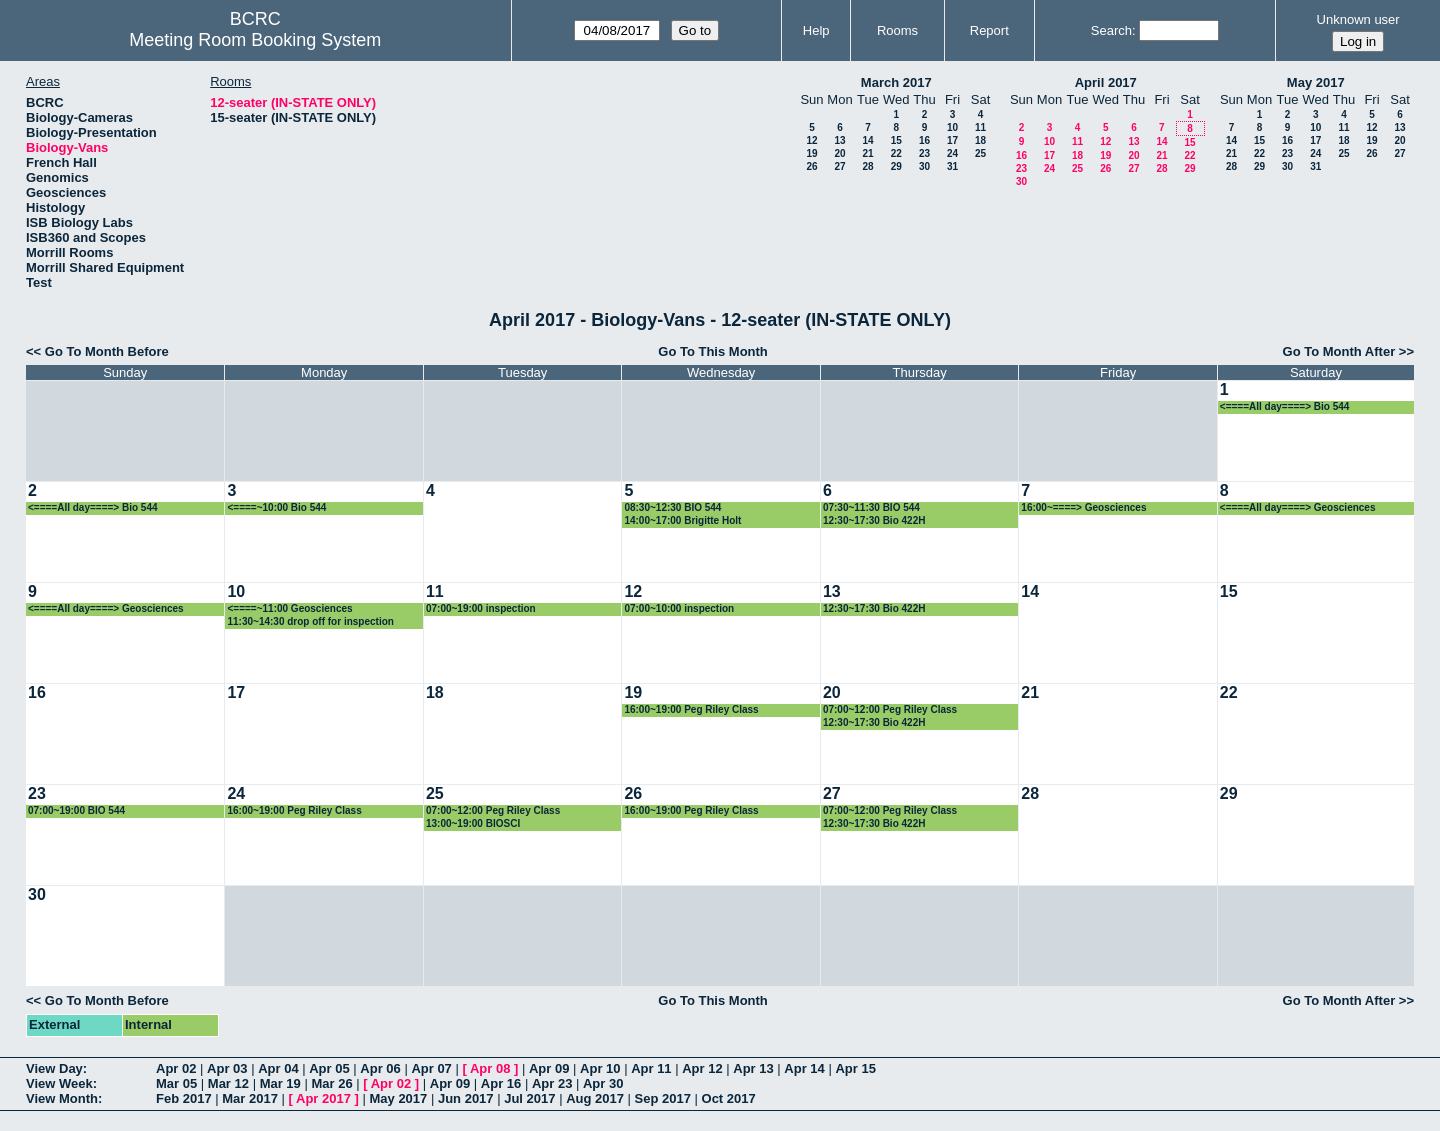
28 (867, 166)
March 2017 (896, 82)
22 (896, 153)
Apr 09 (549, 1068)
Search (1111, 30)
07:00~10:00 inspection (679, 608)
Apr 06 (380, 1068)
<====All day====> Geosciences (1298, 507)
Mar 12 (228, 1083)
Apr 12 (702, 1068)
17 (952, 140)
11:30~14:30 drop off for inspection (310, 621)
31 (952, 166)
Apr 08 (490, 1068)
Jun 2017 (466, 1098)
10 (952, 127)
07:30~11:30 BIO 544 (871, 507)
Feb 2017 (184, 1098)
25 (980, 153)
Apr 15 (855, 1068)
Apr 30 (603, 1083)
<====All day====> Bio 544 (1285, 406)
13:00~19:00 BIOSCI (473, 823)
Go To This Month (713, 351)
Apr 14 (804, 1068)
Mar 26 (331, 1083)
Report (989, 30)
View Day (54, 1068)
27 (839, 166)
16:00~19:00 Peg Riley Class (691, 709)
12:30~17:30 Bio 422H (874, 520)
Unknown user (1358, 19)
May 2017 (1316, 82)
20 (839, 153)
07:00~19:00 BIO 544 (76, 810)
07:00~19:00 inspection (481, 608)
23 (924, 153)
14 (867, 140)
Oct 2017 (729, 1098)
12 (811, 140)
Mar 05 (176, 1083)
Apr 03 (227, 1068)
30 (924, 166)
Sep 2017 (663, 1098)
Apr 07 (431, 1068)
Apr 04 (278, 1068)
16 (924, 140)
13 (839, 140)
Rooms (897, 30)
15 (896, 140)
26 (811, 166)
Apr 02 (176, 1068)
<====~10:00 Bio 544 (276, 507)
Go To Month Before (107, 351)
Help (816, 30)
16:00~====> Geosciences (1083, 507)
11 (980, 127)
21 (867, 153)
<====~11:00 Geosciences (289, 608)
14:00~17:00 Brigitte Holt (682, 520)
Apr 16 (501, 1083)
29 (896, 166)
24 (952, 153)
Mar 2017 (250, 1098)
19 (811, 153)
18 (980, 140)
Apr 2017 (323, 1098)
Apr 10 (600, 1068)
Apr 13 (753, 1068)
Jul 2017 (529, 1098)
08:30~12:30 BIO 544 (672, 507)
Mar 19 (280, 1083)
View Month (62, 1098)
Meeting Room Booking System (255, 40)
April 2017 (1106, 82)
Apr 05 (329, 1068)
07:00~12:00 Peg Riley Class (890, 709)
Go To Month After (1339, 351)
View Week (59, 1083)
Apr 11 (651, 1068)
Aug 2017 (595, 1098)
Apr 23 (552, 1083)
